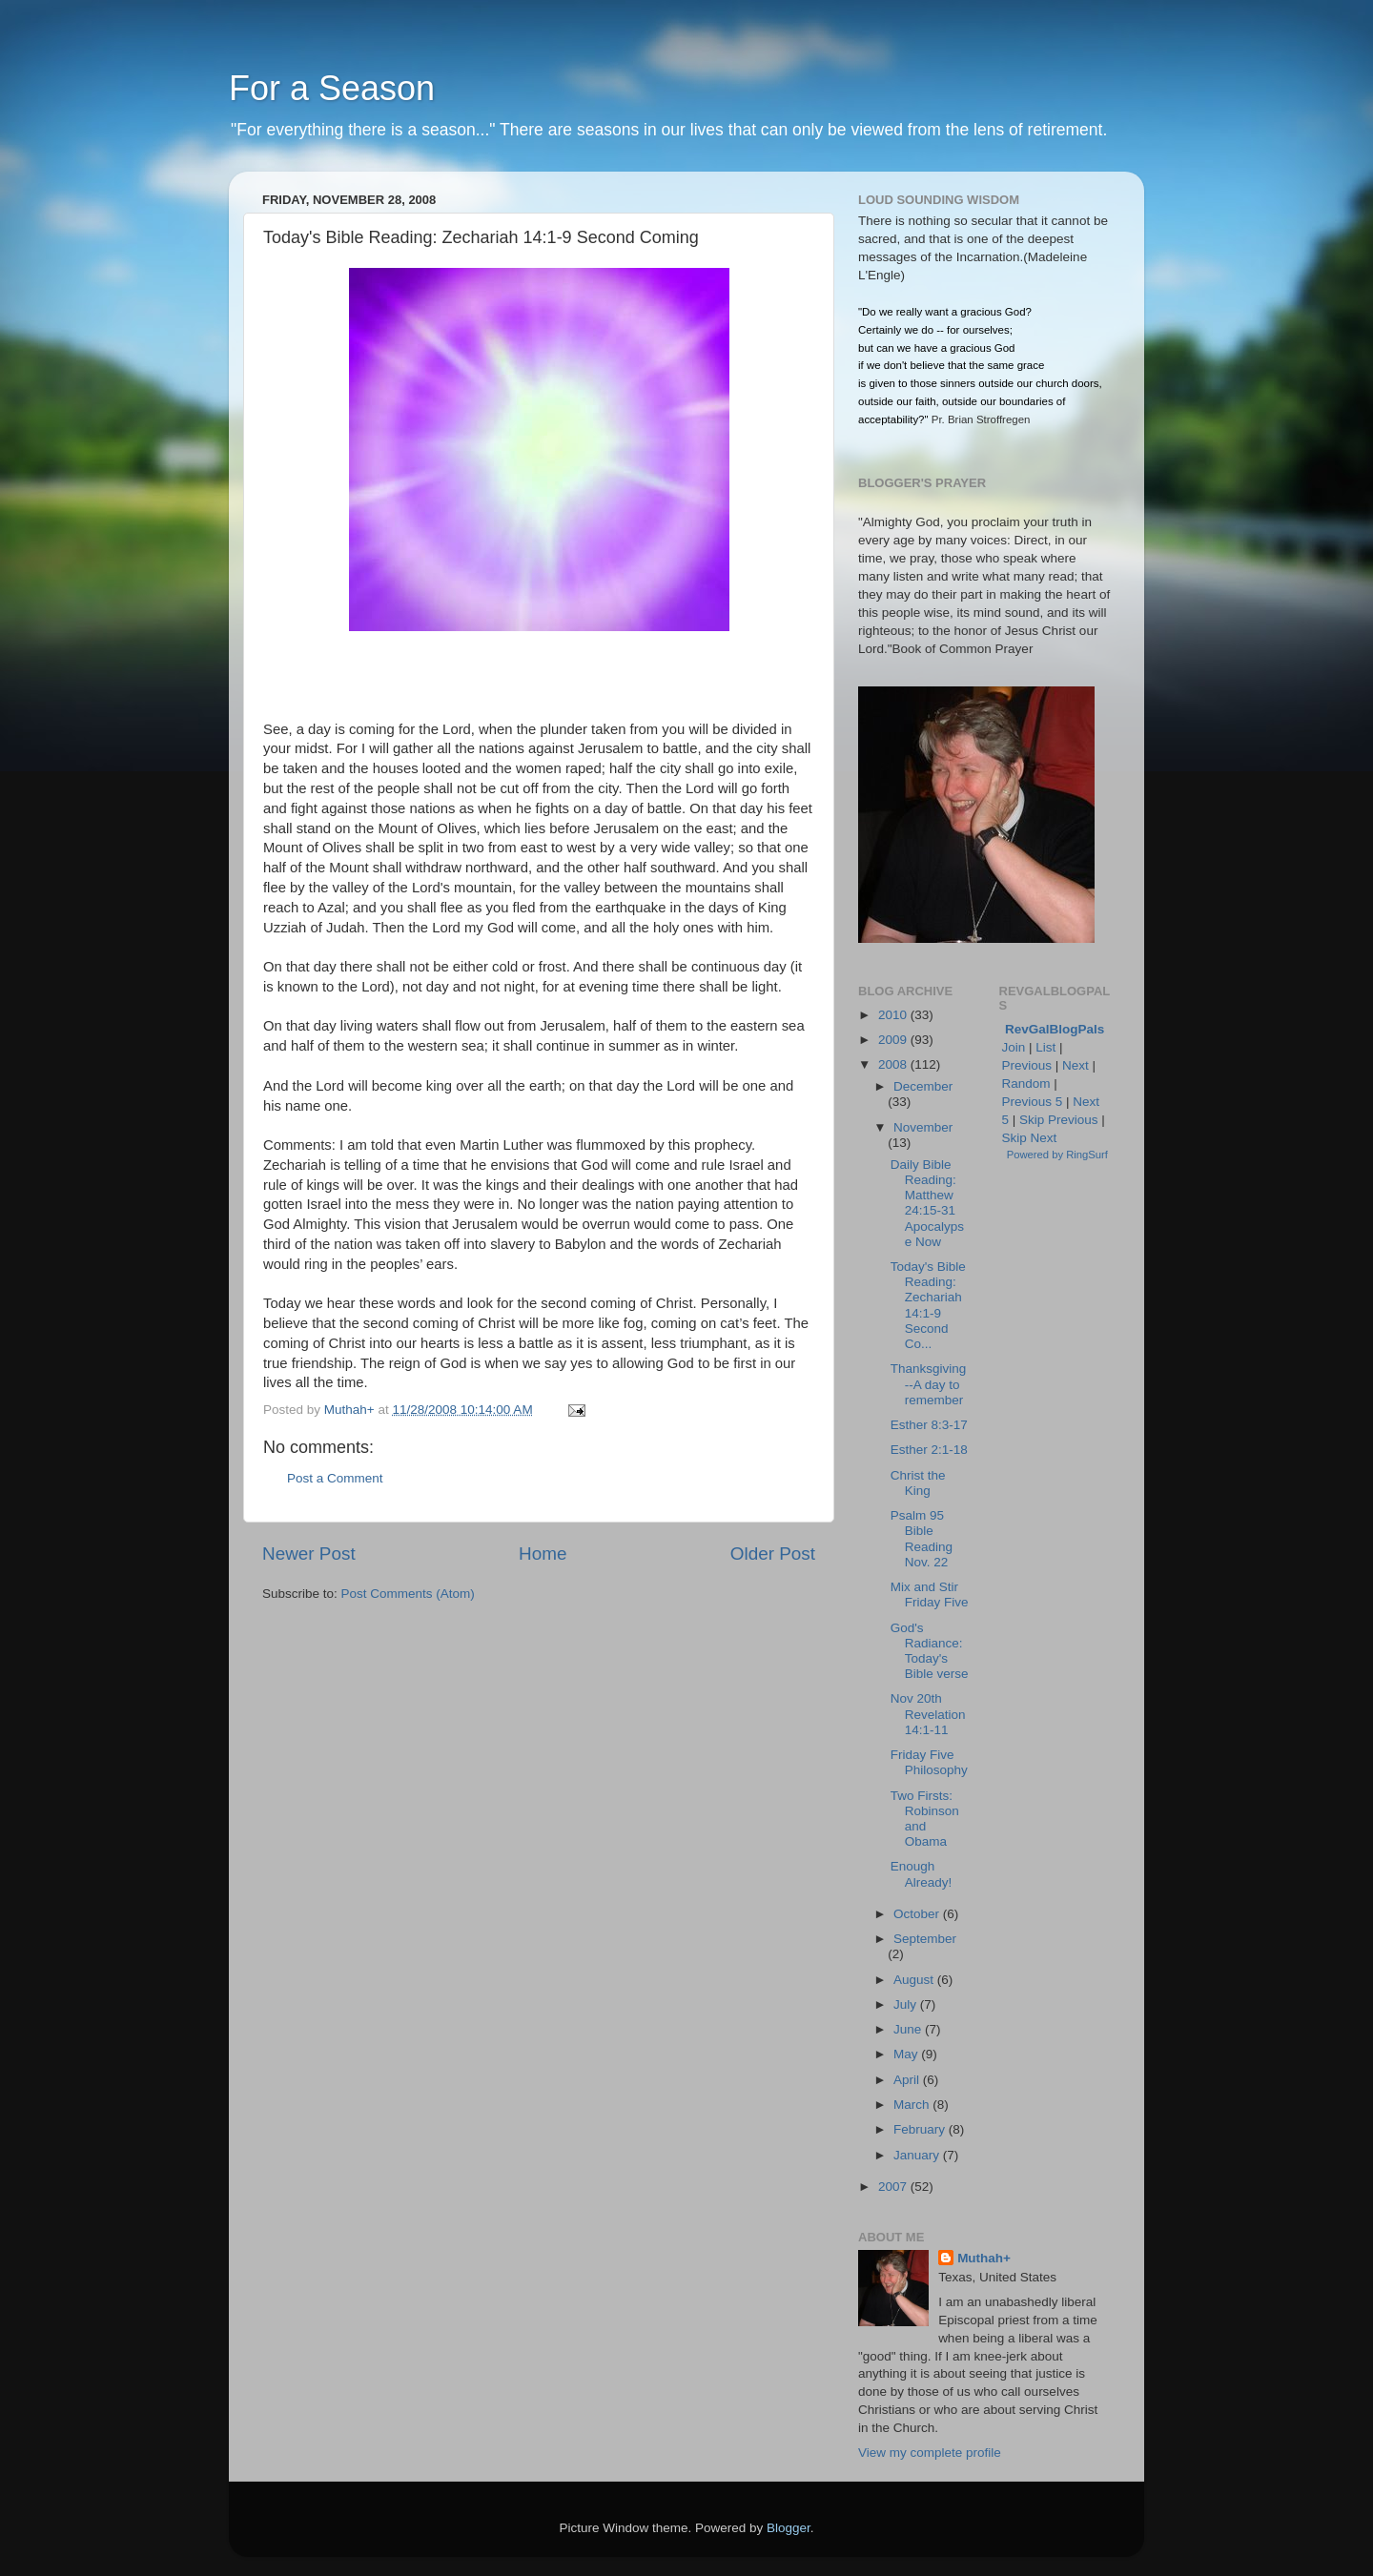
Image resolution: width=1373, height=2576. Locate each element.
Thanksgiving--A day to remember (929, 1383)
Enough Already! (922, 1874)
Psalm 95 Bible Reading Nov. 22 (922, 1538)
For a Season (332, 88)
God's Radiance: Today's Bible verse (930, 1651)
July (906, 2004)
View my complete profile (929, 2452)
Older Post (772, 1554)
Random (1026, 1083)
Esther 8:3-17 (929, 1425)
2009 (894, 1039)
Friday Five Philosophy (929, 1762)
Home (542, 1554)
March (912, 2104)
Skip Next (1029, 1138)
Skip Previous (1058, 1120)
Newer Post (309, 1554)
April (908, 2080)
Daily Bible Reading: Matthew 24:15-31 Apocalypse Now (927, 1203)
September (924, 1939)
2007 (894, 2186)
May (907, 2054)
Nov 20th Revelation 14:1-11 (928, 1713)
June (909, 2029)
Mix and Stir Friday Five (930, 1594)
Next (1075, 1065)
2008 (894, 1064)
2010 (894, 1015)
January (918, 2155)
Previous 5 (1032, 1101)
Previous (1027, 1065)
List (1045, 1047)
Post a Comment (335, 1478)
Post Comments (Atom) (408, 1593)
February (921, 2129)
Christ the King (918, 1483)
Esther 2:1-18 (929, 1449)
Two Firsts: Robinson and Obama (925, 1819)
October (918, 1914)
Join (1014, 1047)
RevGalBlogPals (1054, 1029)
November (923, 1127)
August (915, 1980)
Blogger (788, 2528)
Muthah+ (984, 2258)
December (923, 1086)
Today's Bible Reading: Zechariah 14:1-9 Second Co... (928, 1305)
